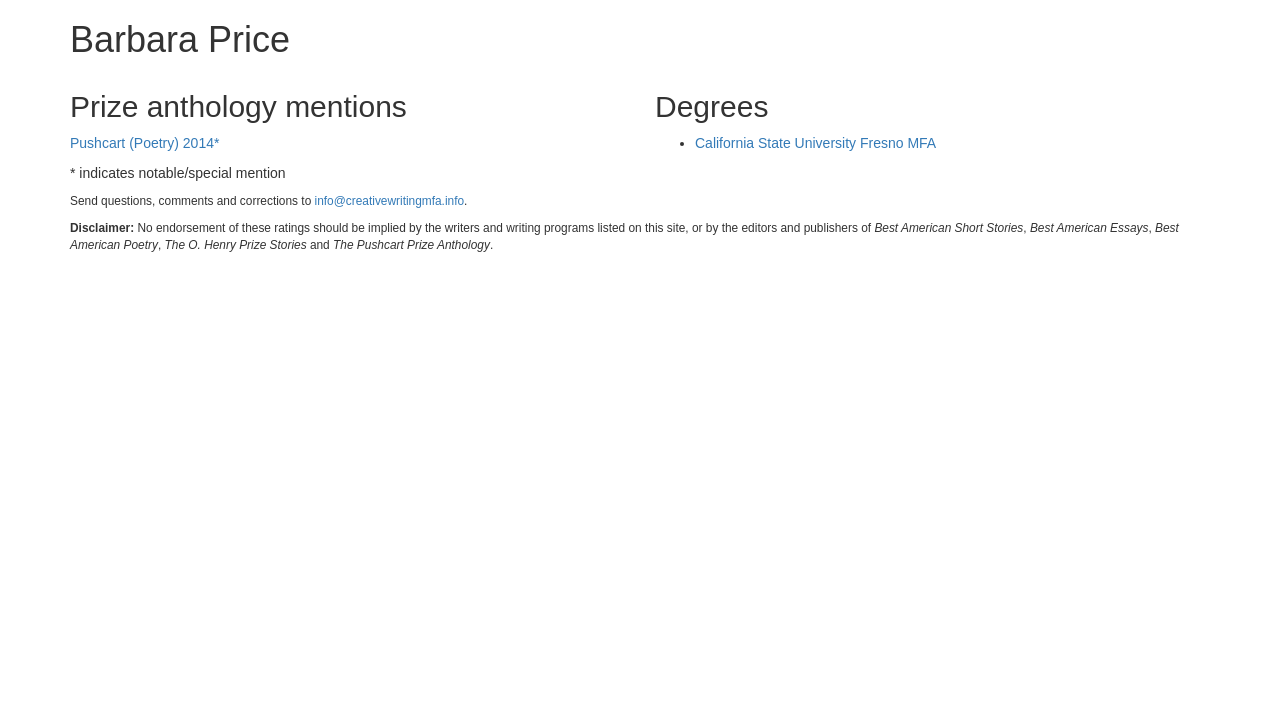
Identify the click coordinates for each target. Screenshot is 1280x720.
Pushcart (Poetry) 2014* (144, 143)
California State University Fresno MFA (815, 143)
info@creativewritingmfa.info (390, 201)
